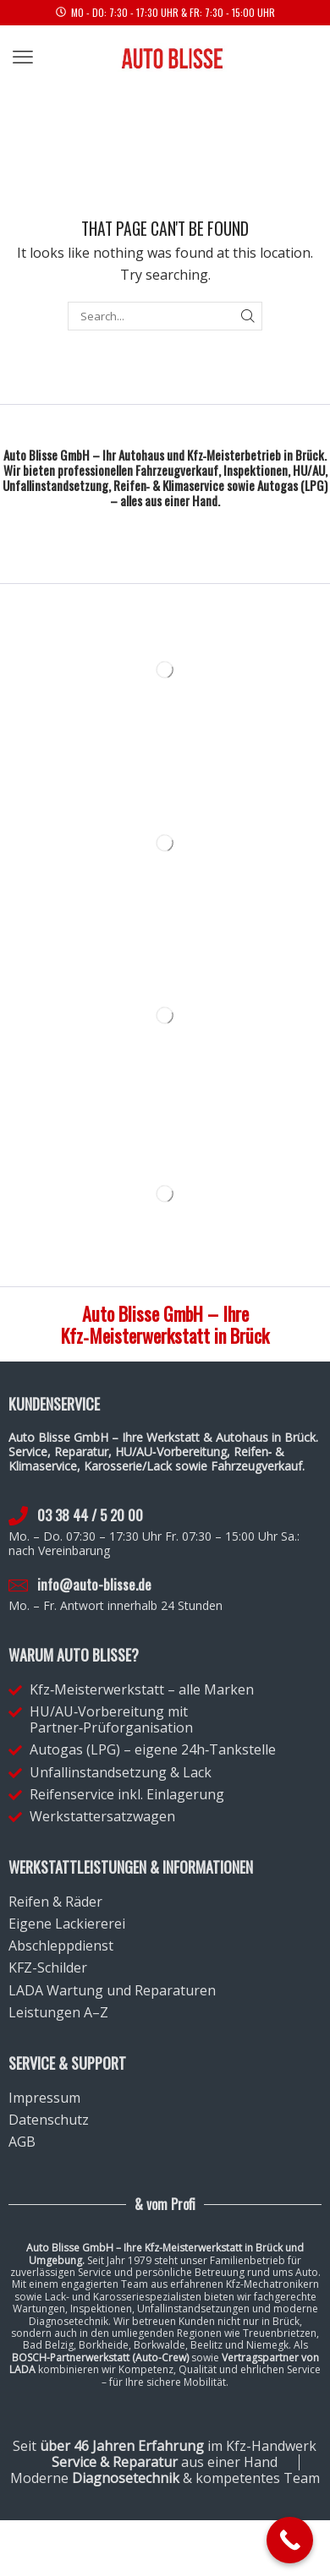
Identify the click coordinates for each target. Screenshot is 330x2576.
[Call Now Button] (290, 2540)
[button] (23, 57)
